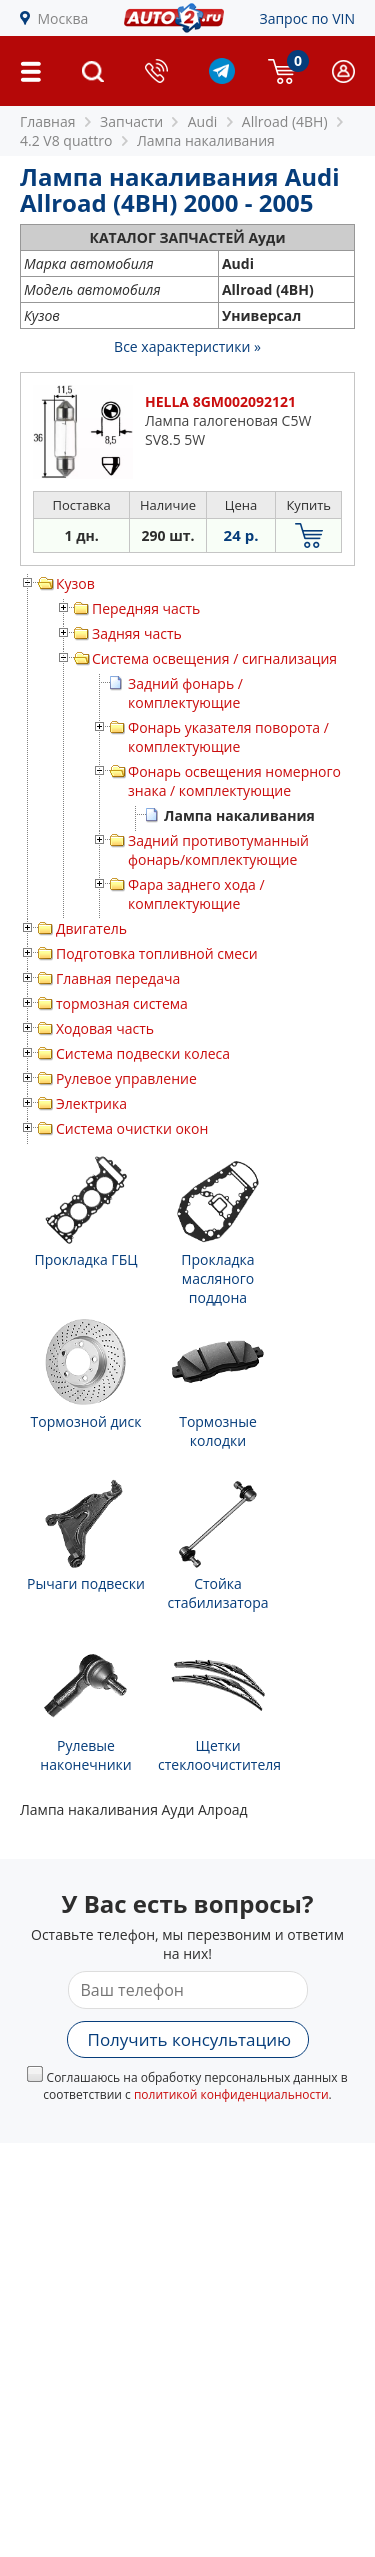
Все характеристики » (187, 346)
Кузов (75, 583)
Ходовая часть (105, 1028)
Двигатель (91, 928)
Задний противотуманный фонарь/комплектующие (218, 850)
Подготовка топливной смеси (157, 953)
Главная (48, 121)
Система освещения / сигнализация (214, 658)
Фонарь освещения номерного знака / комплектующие (234, 781)
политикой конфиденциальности (231, 2094)
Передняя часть (146, 608)
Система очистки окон (132, 1128)
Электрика (91, 1103)
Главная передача (118, 978)
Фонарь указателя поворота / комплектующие (228, 737)
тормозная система (122, 1003)
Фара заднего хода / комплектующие (196, 894)
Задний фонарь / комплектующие (185, 693)
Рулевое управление (126, 1078)
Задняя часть (137, 633)
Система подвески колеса (143, 1053)
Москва (63, 18)
